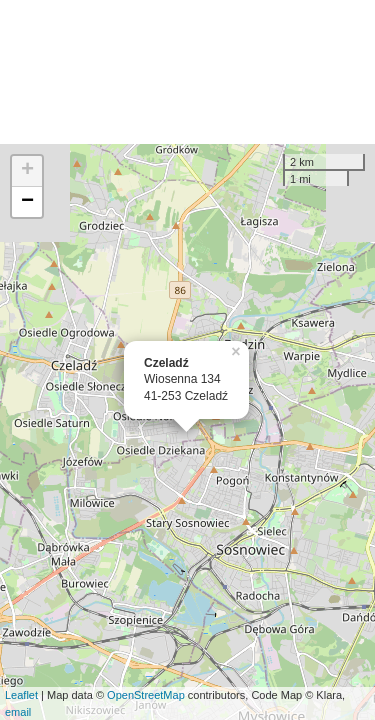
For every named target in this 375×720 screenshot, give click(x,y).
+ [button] (27, 171)
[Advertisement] (187, 72)
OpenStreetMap (146, 695)
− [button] (27, 202)
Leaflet (21, 695)
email (18, 712)
